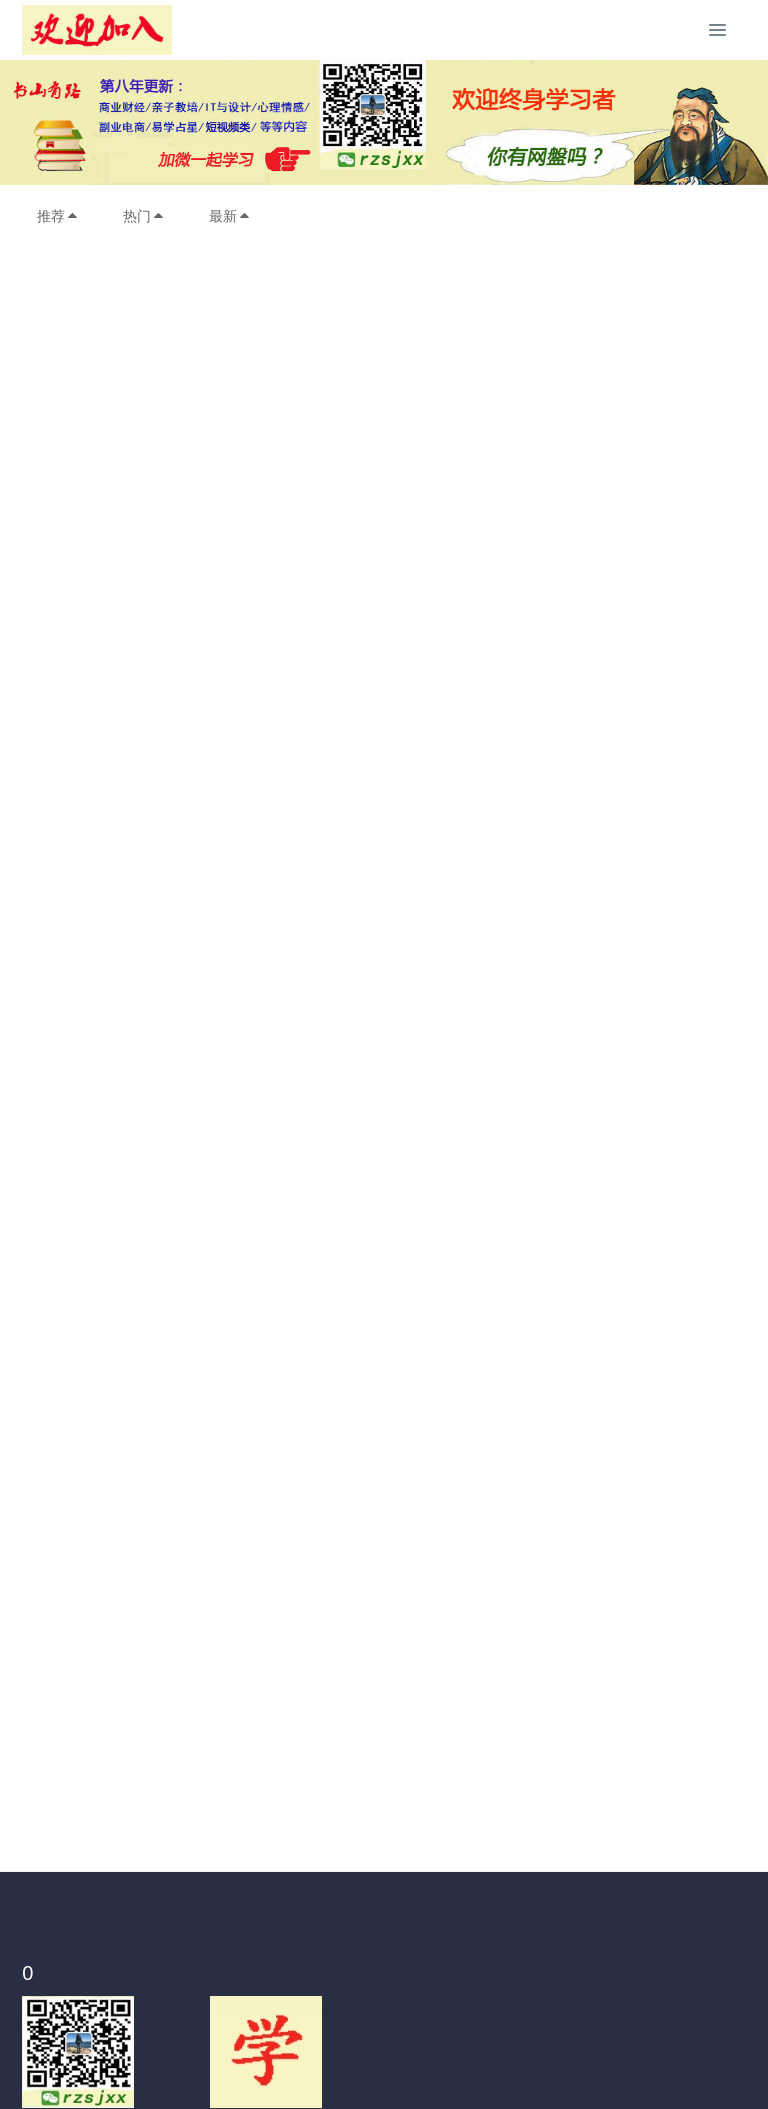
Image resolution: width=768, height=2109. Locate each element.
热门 (144, 216)
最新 (230, 216)
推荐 (58, 216)
